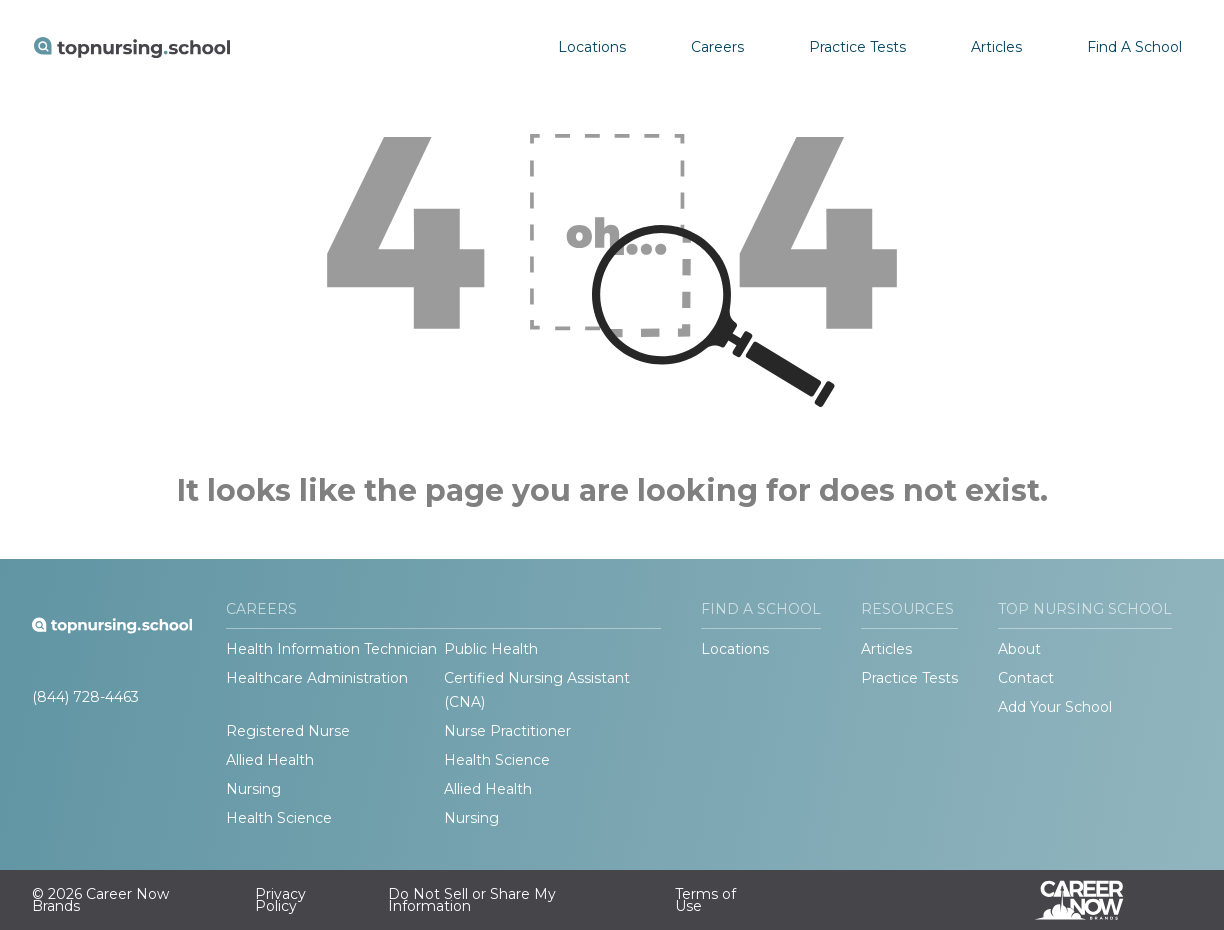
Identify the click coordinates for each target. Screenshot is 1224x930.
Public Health (491, 649)
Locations (592, 47)
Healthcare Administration (317, 678)
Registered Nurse (288, 731)
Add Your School (1055, 707)
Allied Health (270, 760)
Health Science (497, 760)
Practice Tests (857, 47)
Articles (996, 47)
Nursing (253, 789)
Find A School (1134, 47)
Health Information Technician (331, 649)
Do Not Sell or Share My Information (472, 900)
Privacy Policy (280, 900)
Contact (1026, 678)
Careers (717, 47)
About (1019, 649)
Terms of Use (705, 900)
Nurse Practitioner (507, 731)
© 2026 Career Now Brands (100, 900)
